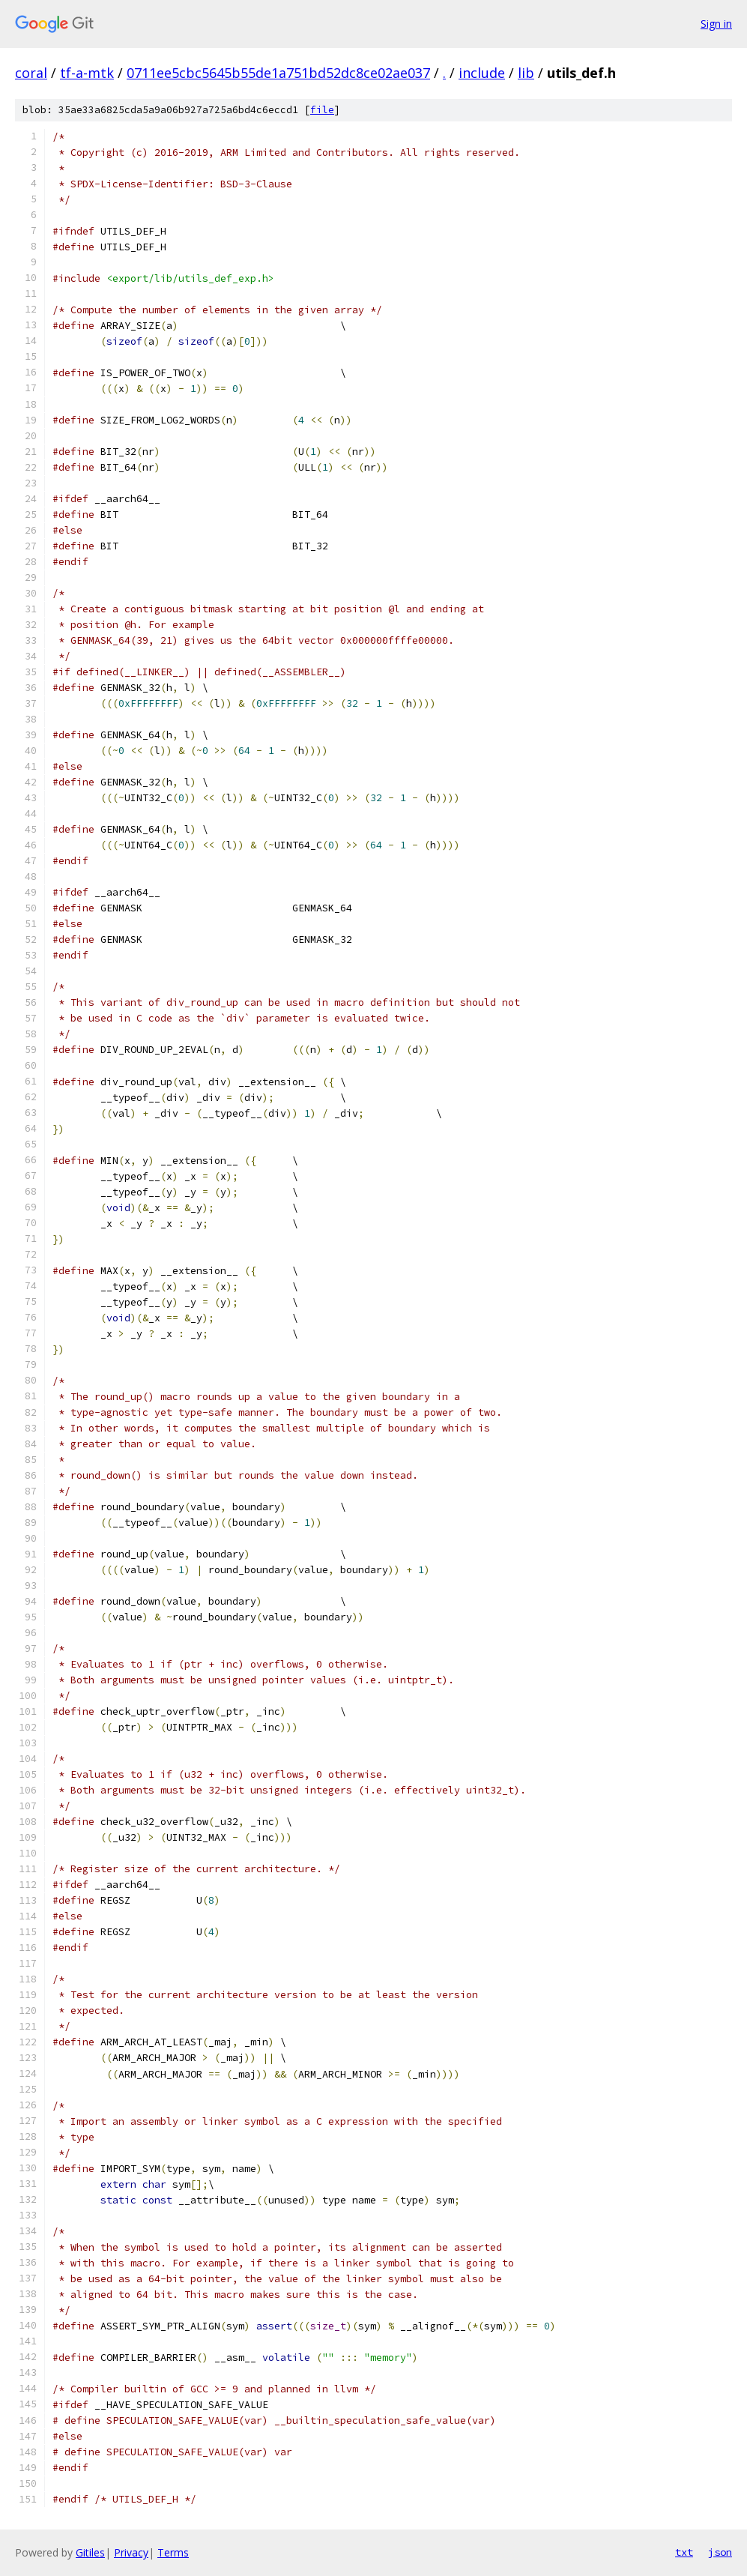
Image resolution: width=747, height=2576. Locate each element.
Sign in (716, 23)
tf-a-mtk (87, 73)
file (322, 109)
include (482, 73)
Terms (173, 2552)
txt (684, 2552)
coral (31, 73)
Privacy (131, 2552)
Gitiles (90, 2552)
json (720, 2552)
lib (526, 73)
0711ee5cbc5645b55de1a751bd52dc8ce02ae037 (278, 73)
